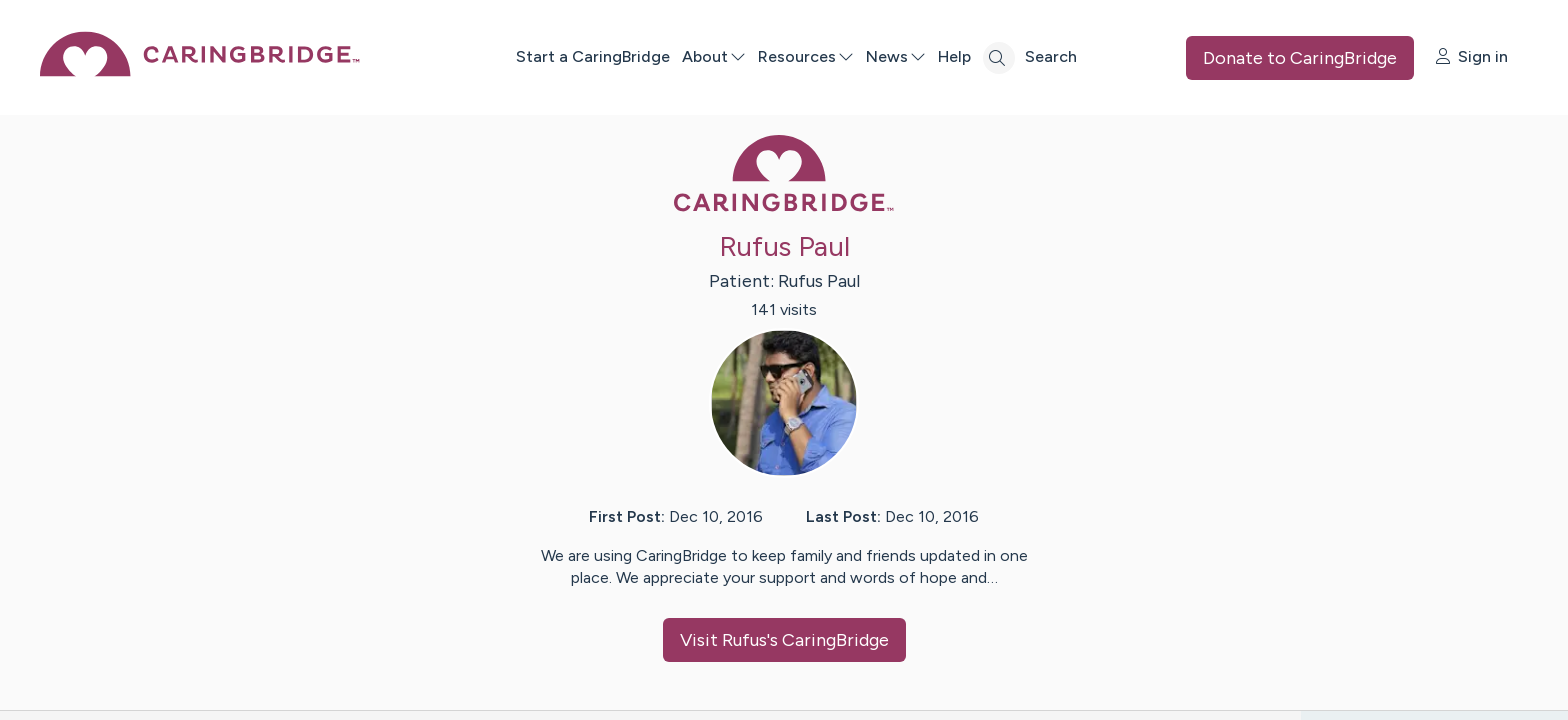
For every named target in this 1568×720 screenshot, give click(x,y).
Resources (806, 56)
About (714, 56)
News (896, 56)
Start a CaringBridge (593, 56)
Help (954, 56)
